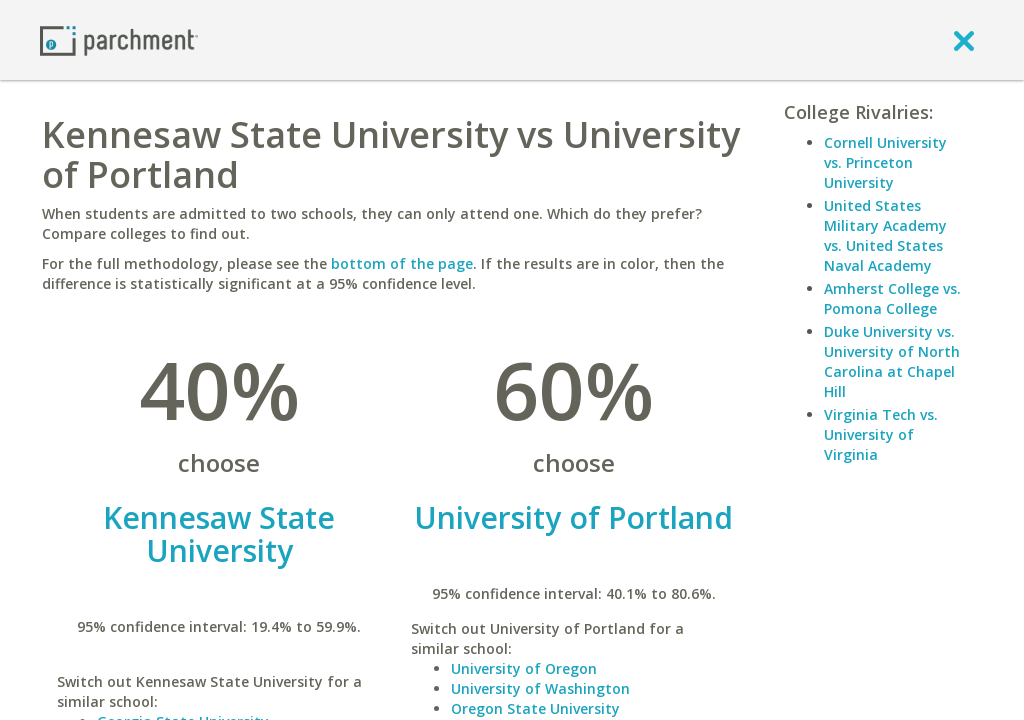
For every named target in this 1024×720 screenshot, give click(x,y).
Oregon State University (535, 708)
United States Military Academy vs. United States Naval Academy (885, 235)
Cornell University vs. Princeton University (885, 162)
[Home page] (119, 39)
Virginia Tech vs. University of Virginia (881, 434)
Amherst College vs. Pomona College (892, 298)
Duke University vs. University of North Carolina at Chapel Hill (892, 361)
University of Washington (540, 688)
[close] (964, 40)
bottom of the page (402, 263)
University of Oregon (524, 668)
